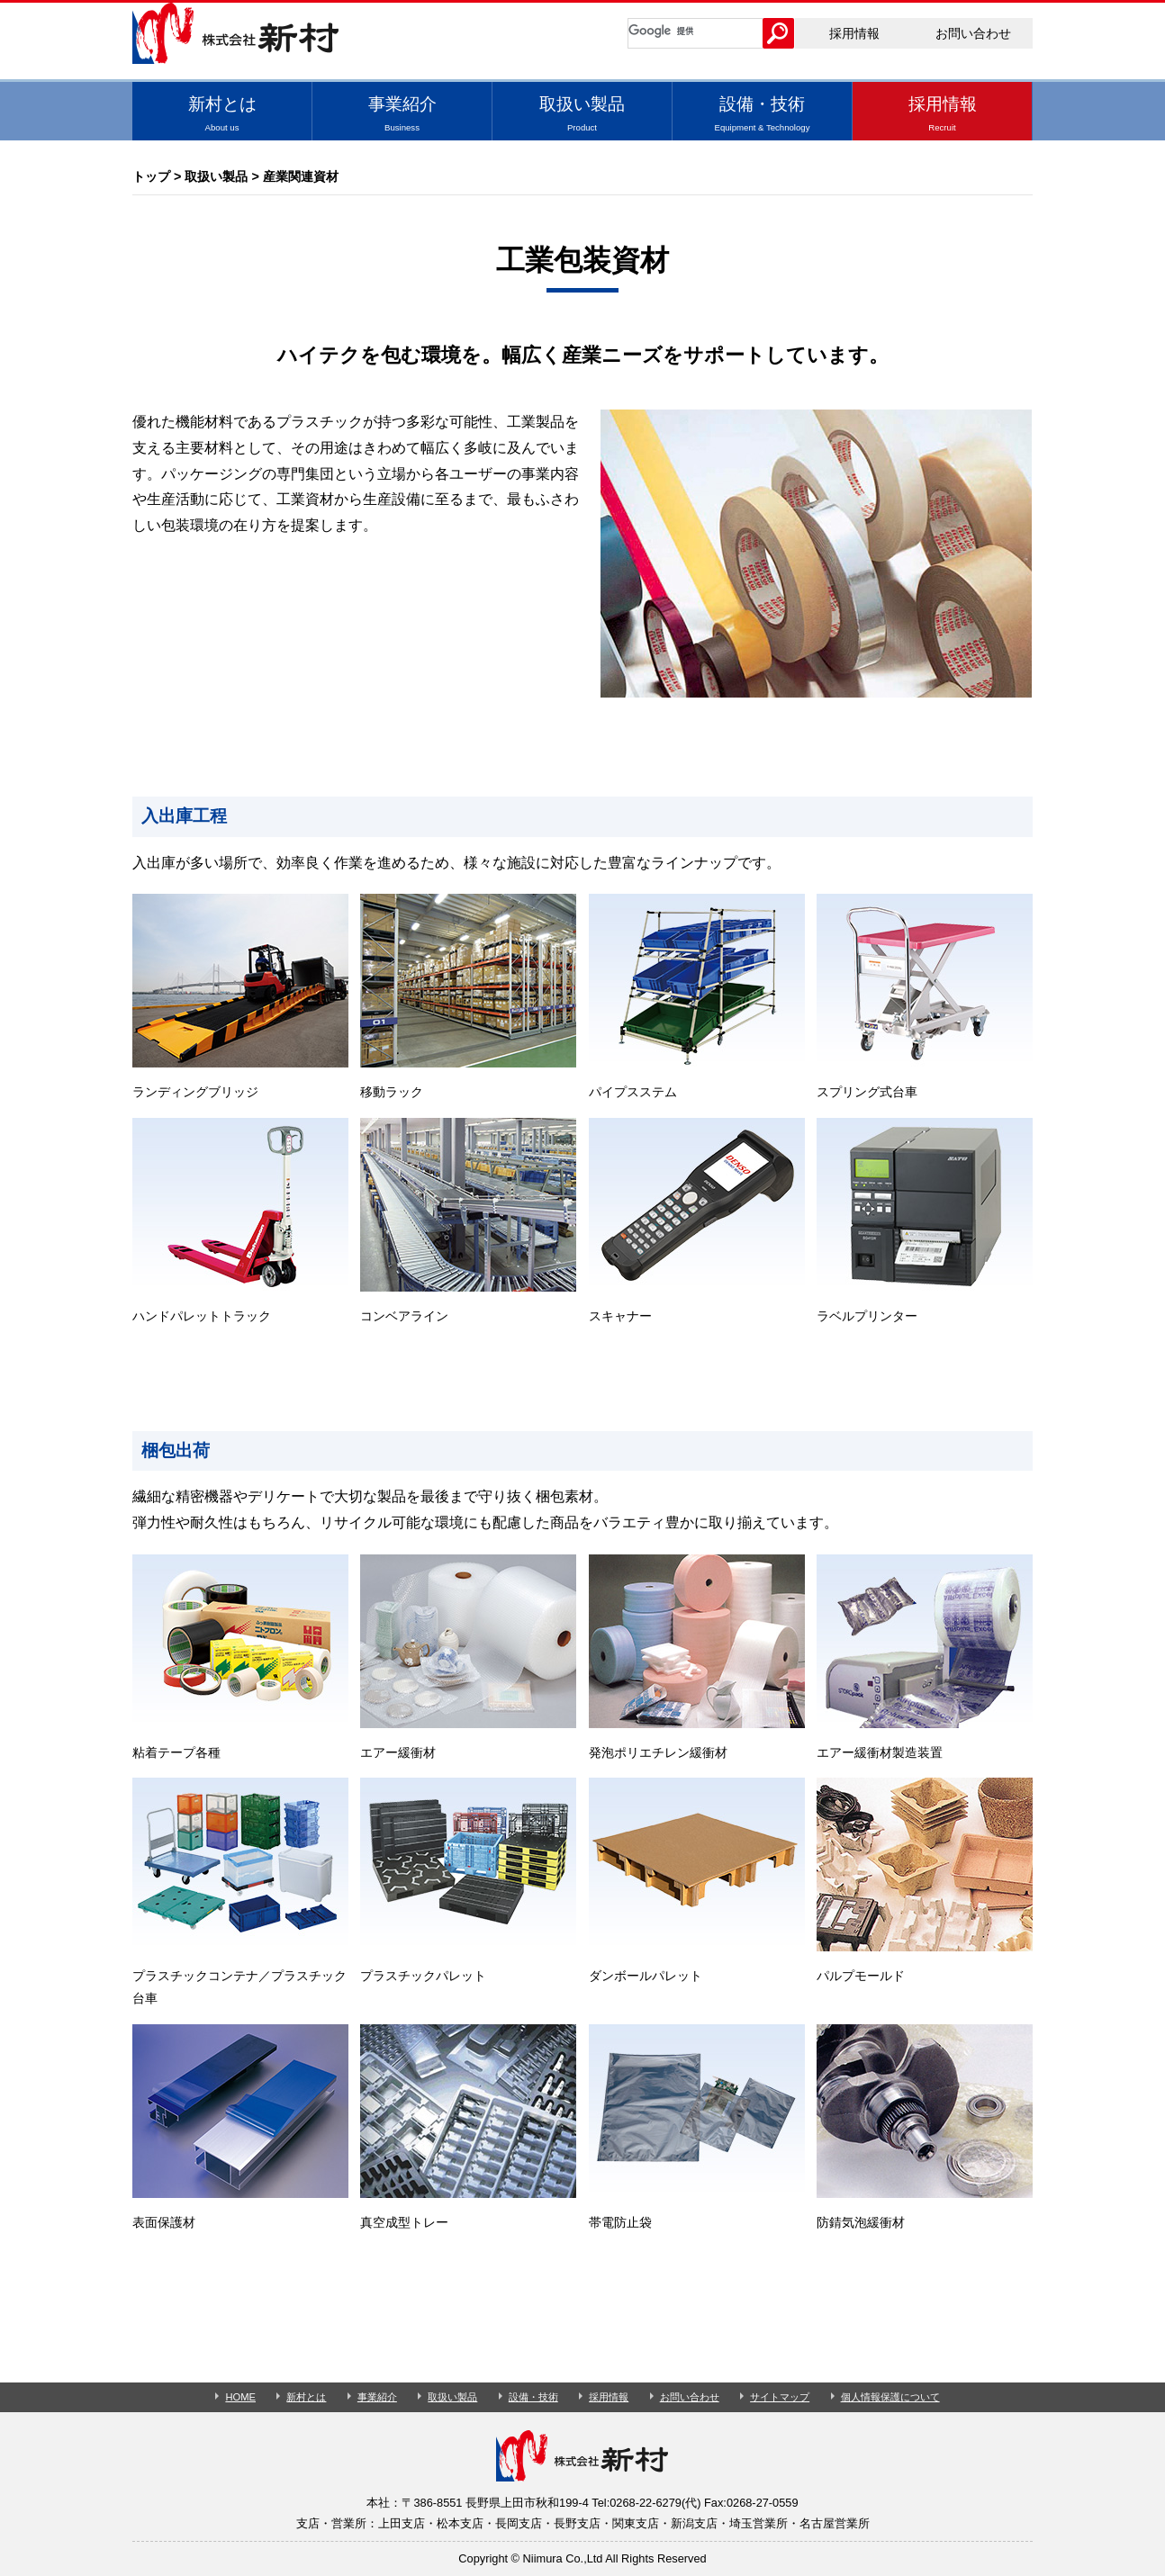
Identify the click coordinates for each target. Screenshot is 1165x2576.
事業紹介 (402, 114)
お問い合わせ (973, 33)
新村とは (222, 114)
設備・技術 (762, 114)
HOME (240, 2396)
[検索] (695, 30)
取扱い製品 (582, 114)
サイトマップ (779, 2396)
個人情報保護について (890, 2396)
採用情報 (854, 33)
